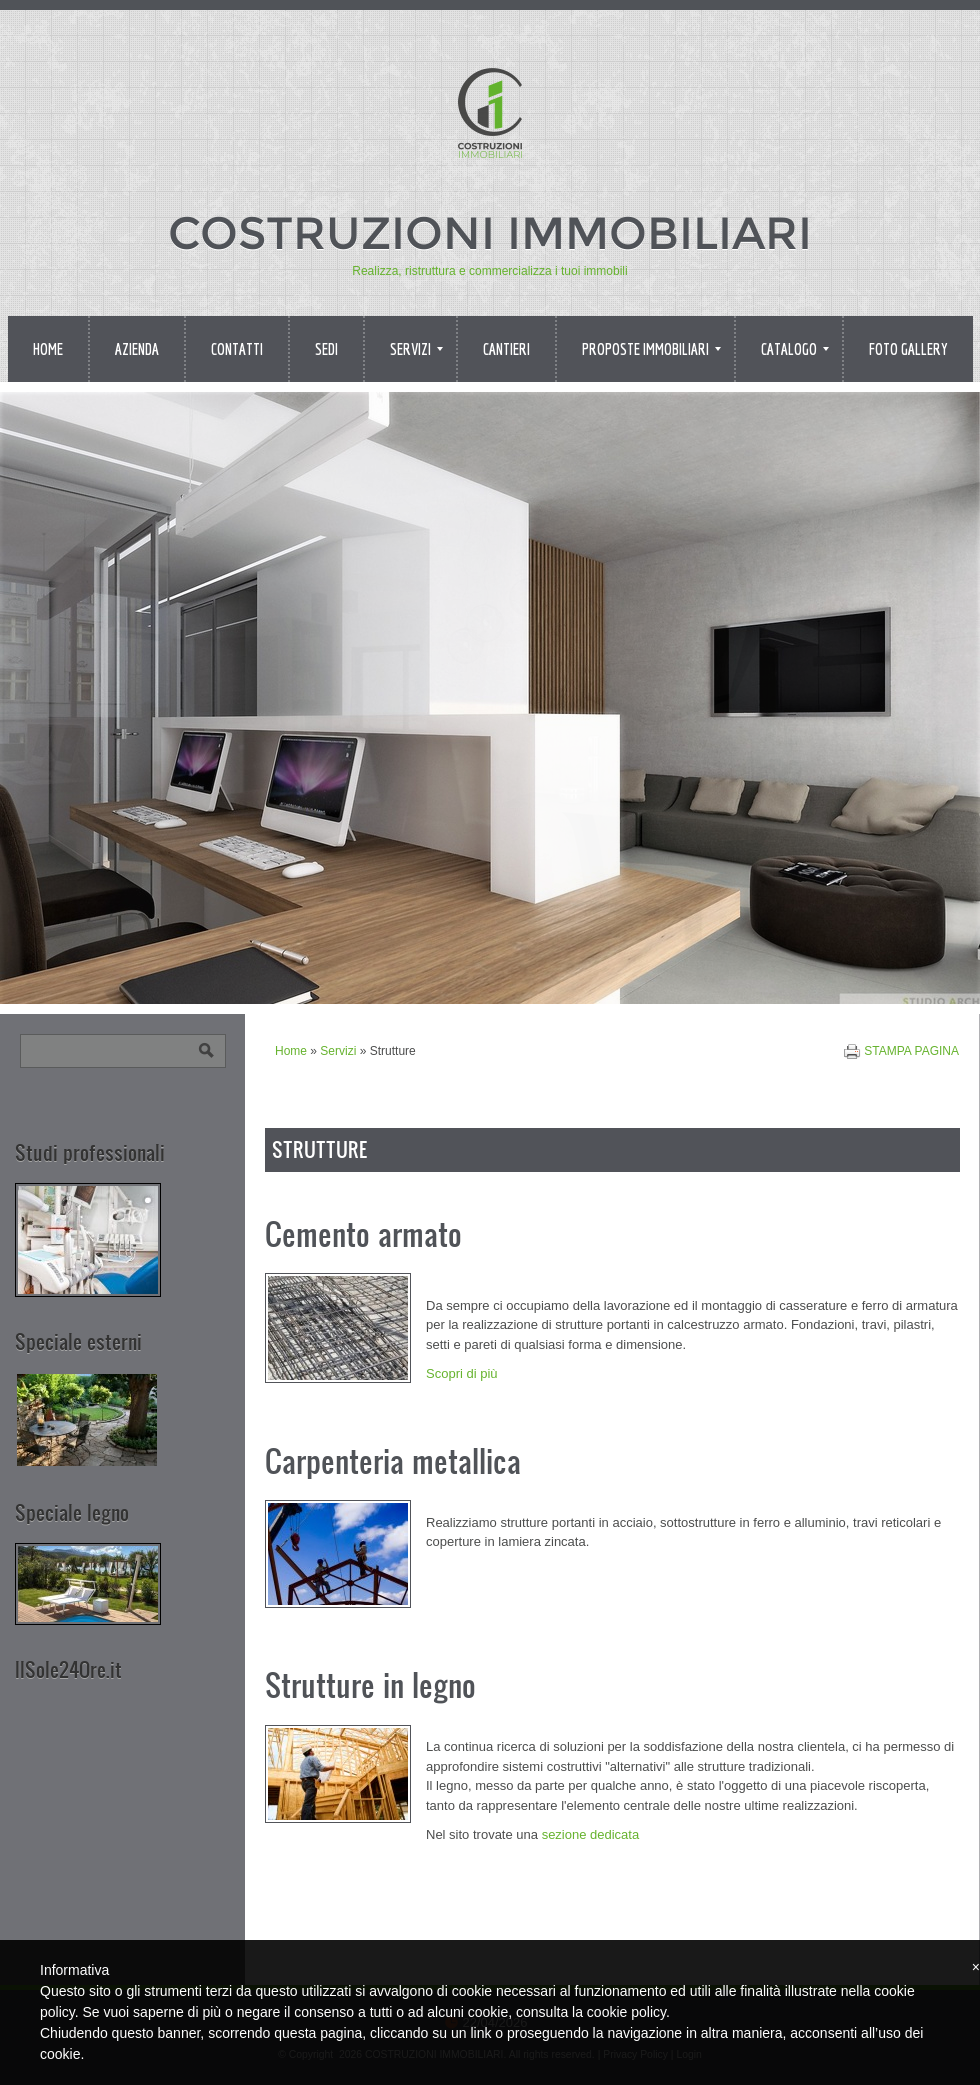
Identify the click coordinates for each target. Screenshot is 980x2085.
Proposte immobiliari (651, 349)
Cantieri (506, 349)
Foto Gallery (908, 349)
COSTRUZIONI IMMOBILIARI (490, 232)
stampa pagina (911, 1051)
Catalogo (795, 349)
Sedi (326, 349)
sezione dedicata (591, 1834)
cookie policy (626, 2012)
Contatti (237, 349)
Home (48, 349)
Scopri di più (462, 1373)
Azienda (137, 349)
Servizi (416, 349)
